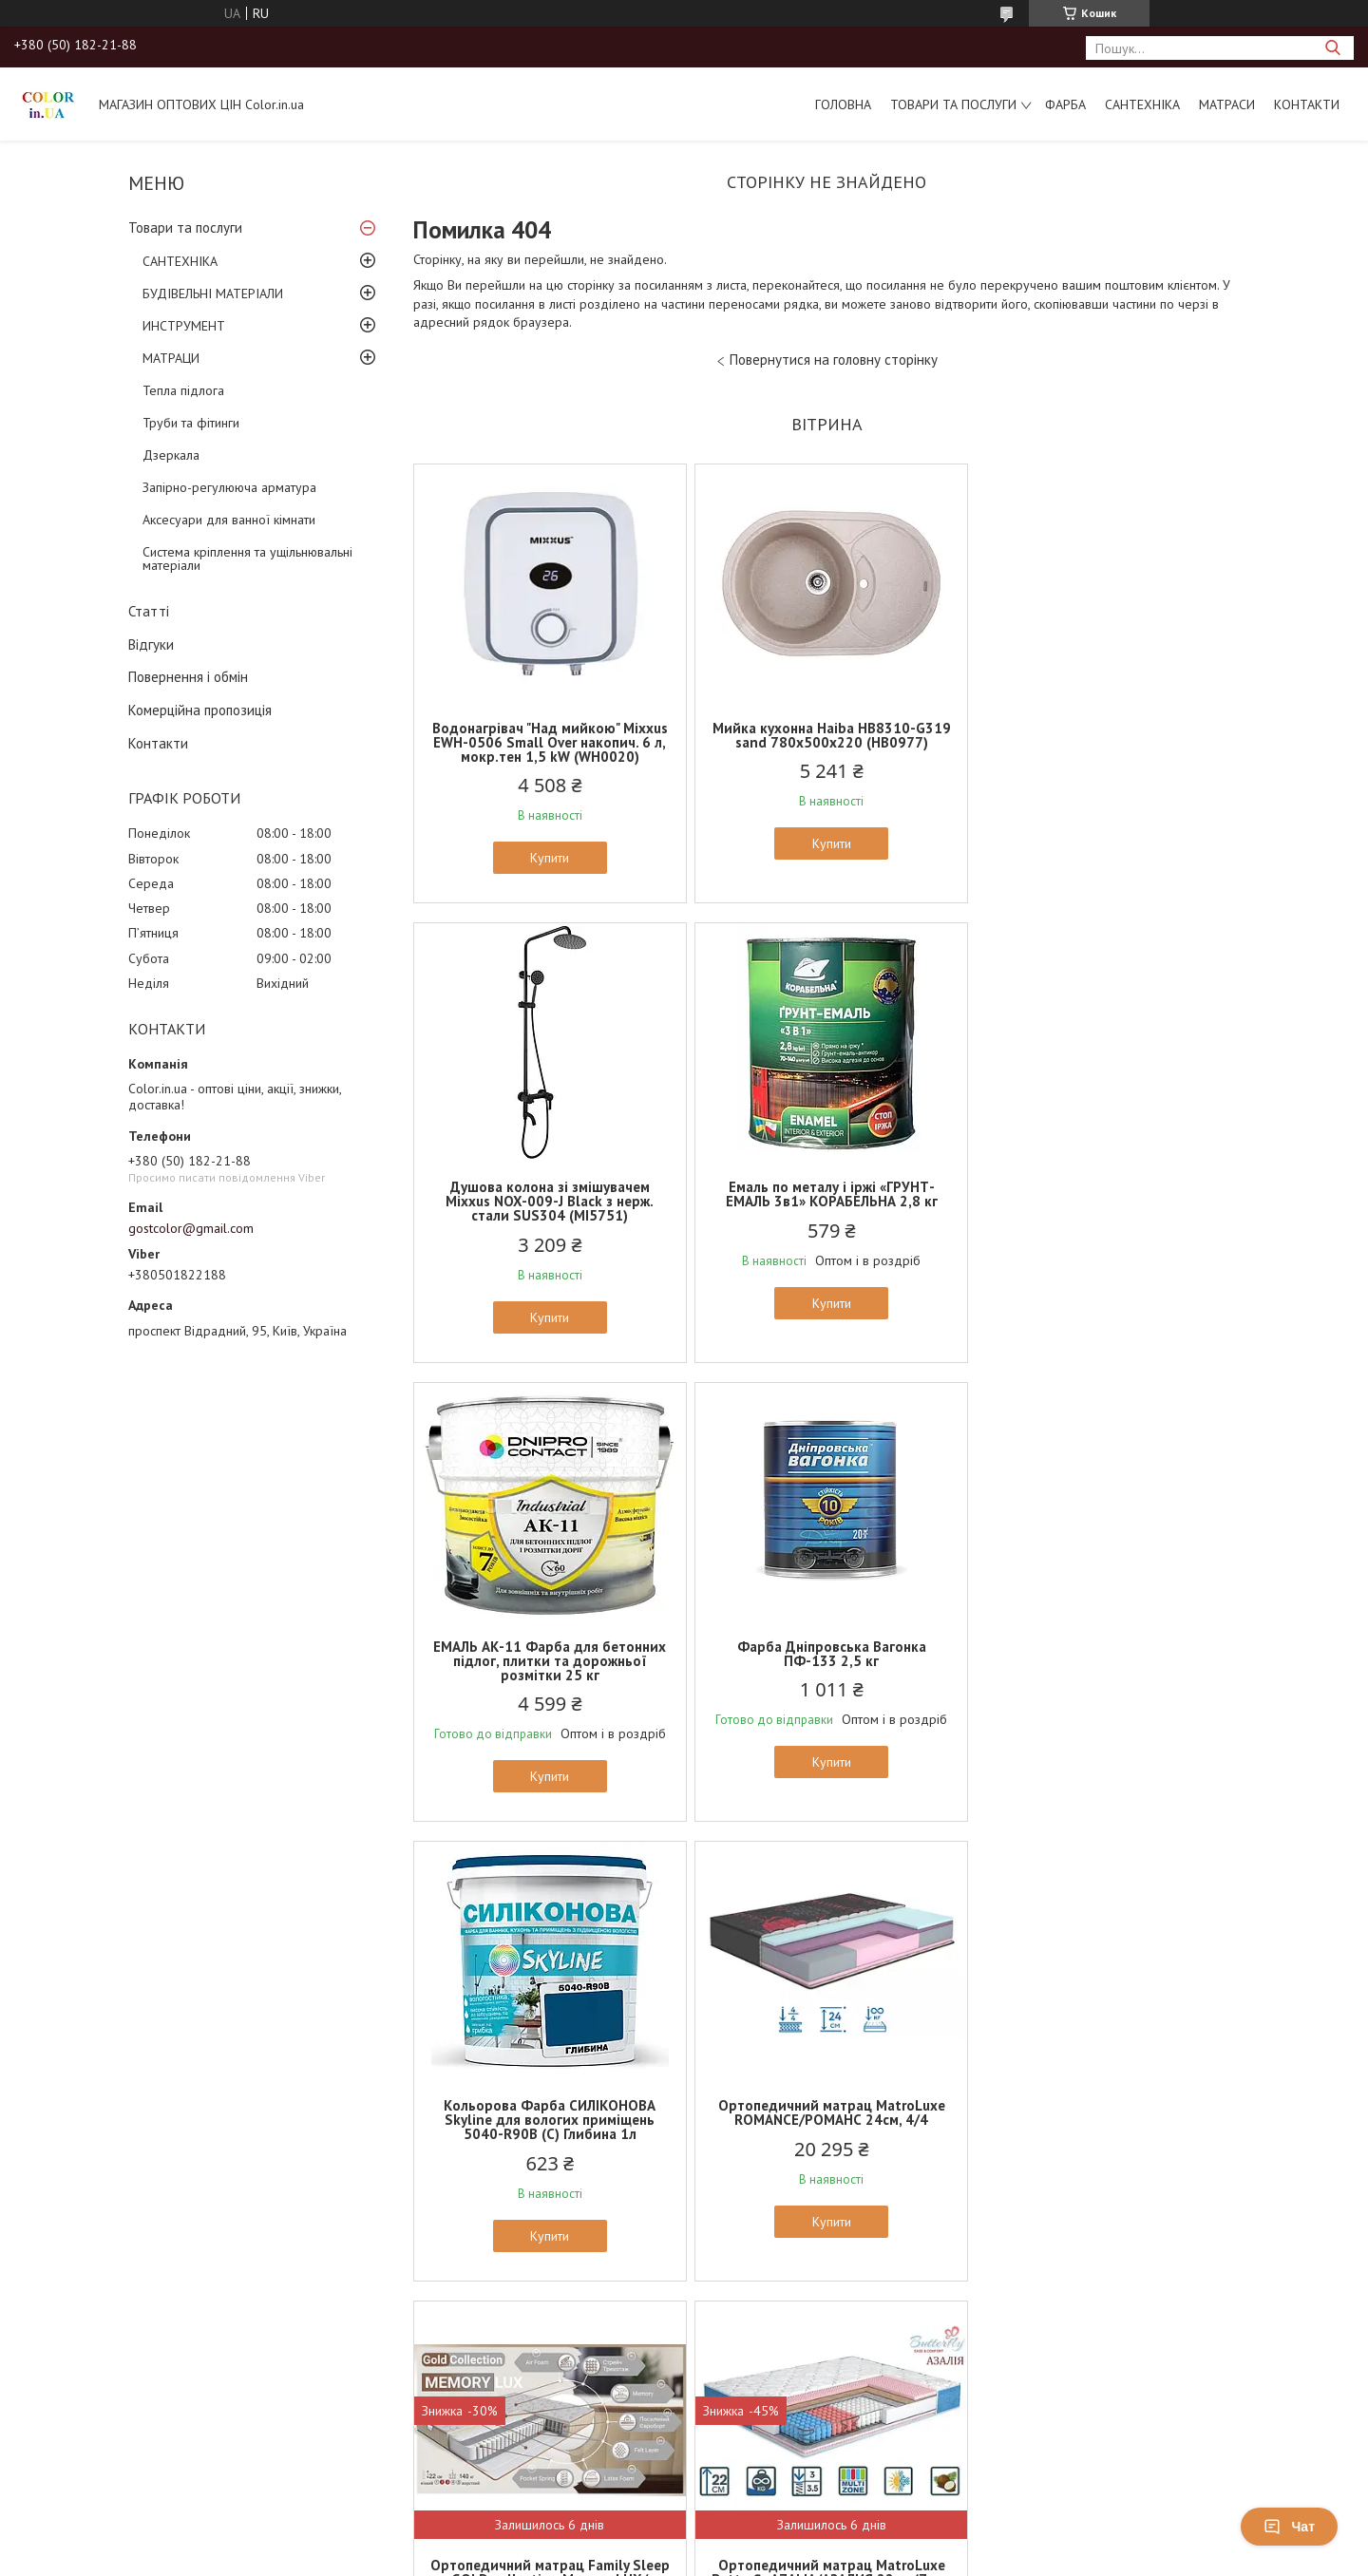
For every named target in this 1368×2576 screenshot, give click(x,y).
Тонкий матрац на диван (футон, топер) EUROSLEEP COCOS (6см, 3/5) (1105, 2141)
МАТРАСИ (1227, 104)
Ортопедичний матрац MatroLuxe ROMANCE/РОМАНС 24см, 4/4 (826, 1653)
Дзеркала (171, 455)
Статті (148, 611)
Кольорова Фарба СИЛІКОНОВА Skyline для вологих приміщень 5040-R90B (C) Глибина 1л (549, 1660)
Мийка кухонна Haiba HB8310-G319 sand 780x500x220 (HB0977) (826, 735)
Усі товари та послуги (820, 2371)
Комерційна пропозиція (200, 710)
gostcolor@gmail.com (191, 1228)
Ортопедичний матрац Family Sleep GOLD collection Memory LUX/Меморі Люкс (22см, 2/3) (1105, 1660)
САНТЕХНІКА (1142, 104)
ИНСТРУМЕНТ (183, 325)
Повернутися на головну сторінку (834, 359)
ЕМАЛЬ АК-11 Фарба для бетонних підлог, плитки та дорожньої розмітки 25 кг (826, 1201)
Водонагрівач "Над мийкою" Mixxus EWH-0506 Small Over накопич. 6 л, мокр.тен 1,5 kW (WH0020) (548, 742)
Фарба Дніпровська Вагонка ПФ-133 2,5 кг (1104, 1194)
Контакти (1307, 104)
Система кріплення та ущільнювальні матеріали (247, 558)
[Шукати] (1332, 48)
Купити (548, 857)
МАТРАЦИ (171, 358)
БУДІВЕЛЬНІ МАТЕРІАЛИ (212, 293)
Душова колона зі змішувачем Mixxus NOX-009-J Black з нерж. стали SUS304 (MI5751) (1104, 742)
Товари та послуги (953, 104)
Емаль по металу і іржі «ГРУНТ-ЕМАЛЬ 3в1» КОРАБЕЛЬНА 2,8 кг (549, 1194)
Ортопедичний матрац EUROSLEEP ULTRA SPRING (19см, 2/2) (826, 2134)
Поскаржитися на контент (739, 2461)
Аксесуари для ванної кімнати (228, 519)
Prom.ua (774, 2444)
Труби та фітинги (190, 422)
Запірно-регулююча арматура (229, 487)
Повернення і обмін (188, 677)
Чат (1289, 2526)
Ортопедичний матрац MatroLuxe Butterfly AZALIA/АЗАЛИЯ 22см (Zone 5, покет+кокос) (548, 2141)
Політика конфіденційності (888, 2461)
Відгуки (151, 644)
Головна (843, 104)
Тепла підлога (183, 390)
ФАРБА (1065, 104)
